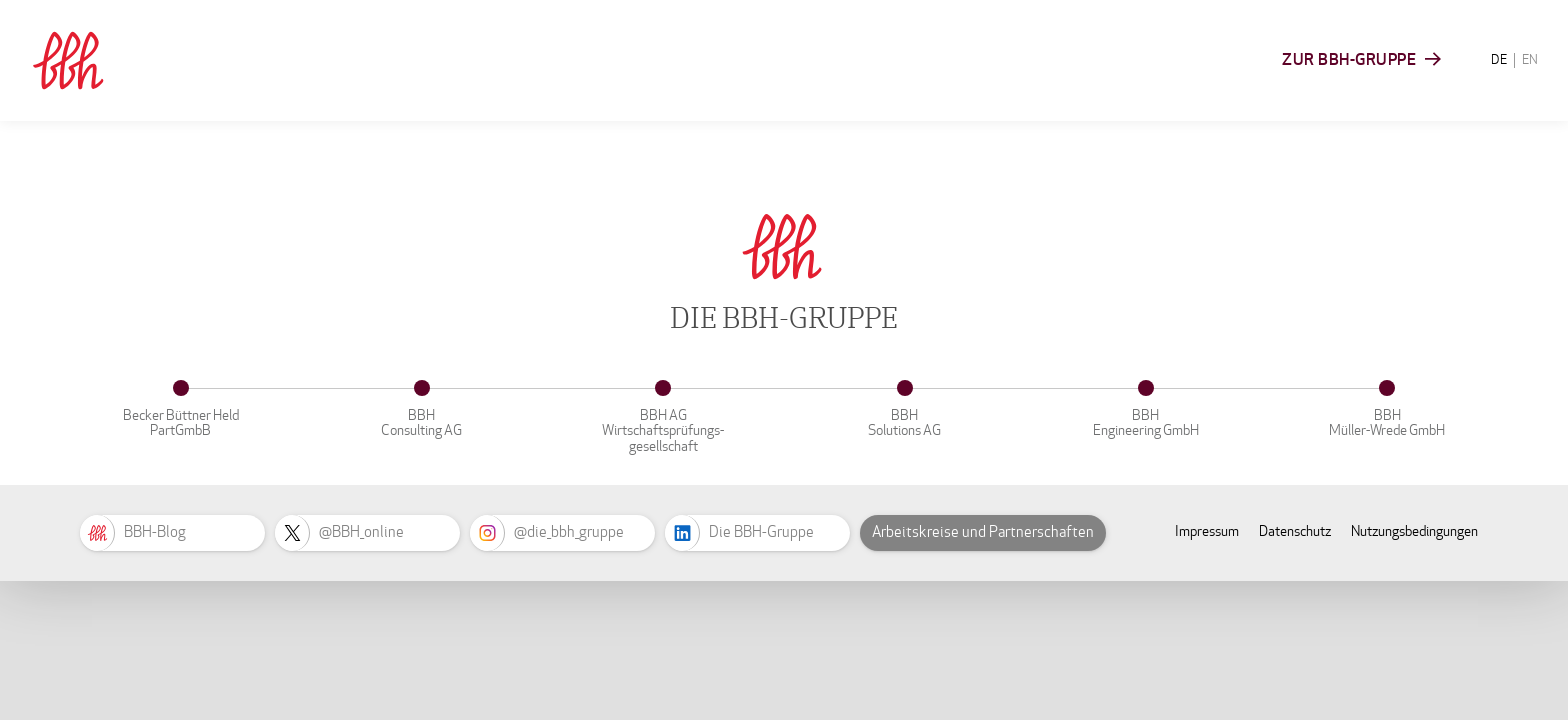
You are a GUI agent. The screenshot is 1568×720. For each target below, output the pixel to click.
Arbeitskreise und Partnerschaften (983, 532)
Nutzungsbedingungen (1414, 531)
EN (1530, 60)
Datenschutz (1295, 531)
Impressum (1207, 531)
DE (1499, 60)
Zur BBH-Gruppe (1349, 59)
